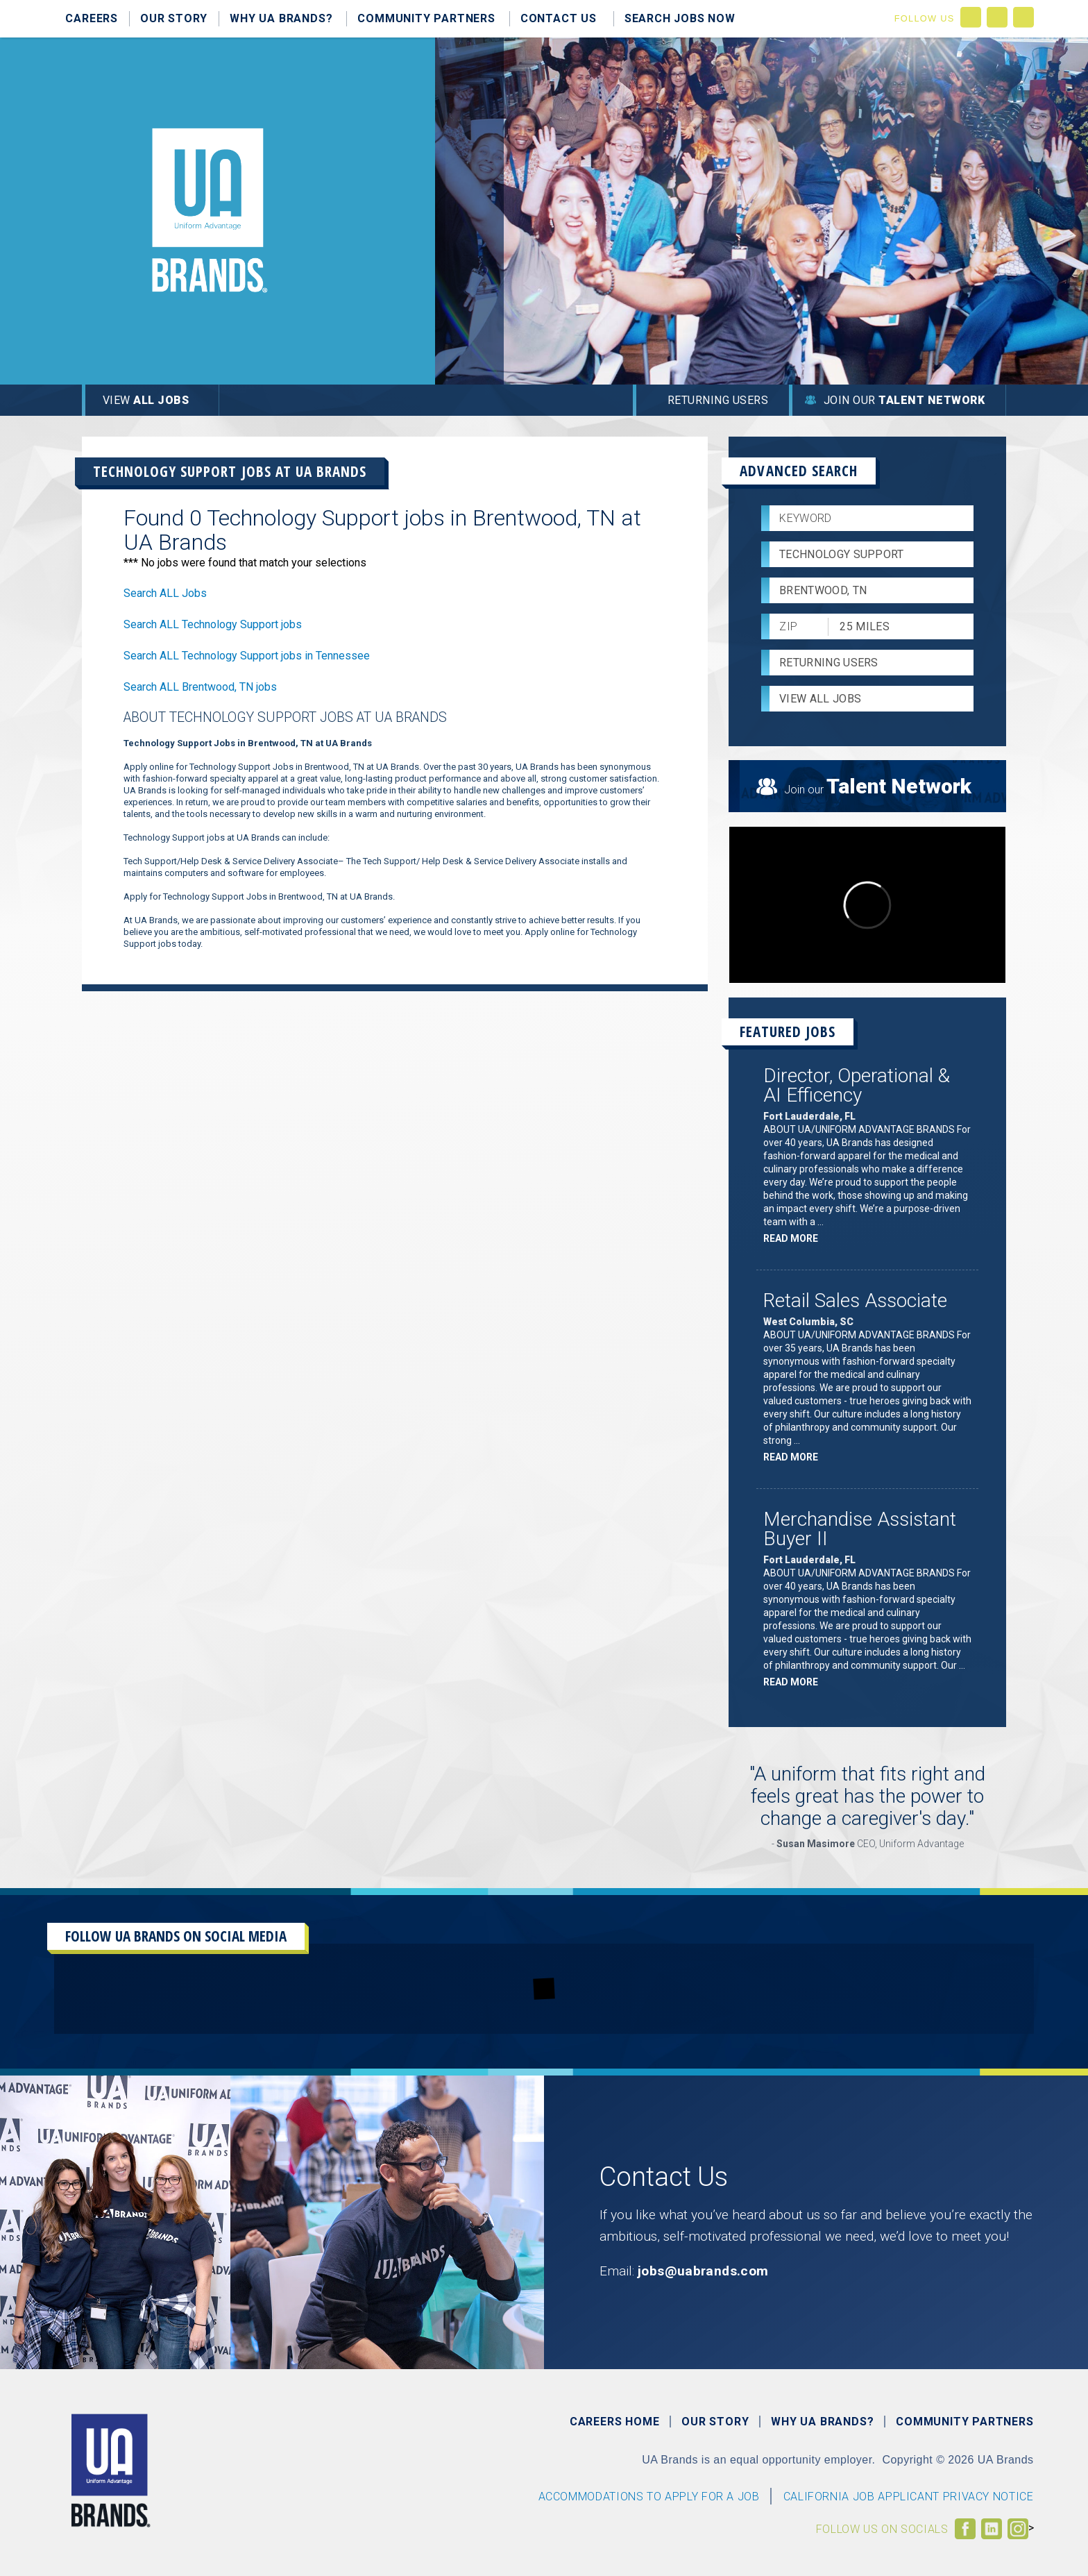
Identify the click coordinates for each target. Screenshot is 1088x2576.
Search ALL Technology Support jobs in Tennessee (247, 655)
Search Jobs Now (680, 18)
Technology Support (841, 554)
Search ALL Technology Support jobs (213, 624)
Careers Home (615, 2421)
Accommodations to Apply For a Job (649, 2496)
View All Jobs (820, 698)
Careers (91, 18)
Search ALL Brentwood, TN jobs (200, 686)
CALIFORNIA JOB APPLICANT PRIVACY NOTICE (908, 2496)
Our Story (173, 18)
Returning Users (718, 400)
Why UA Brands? (281, 18)
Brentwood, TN (823, 590)
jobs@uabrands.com (703, 2271)
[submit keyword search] (956, 518)
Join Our (904, 400)
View (146, 400)
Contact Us (558, 18)
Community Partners (426, 18)
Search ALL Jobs (165, 593)
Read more (794, 1237)
